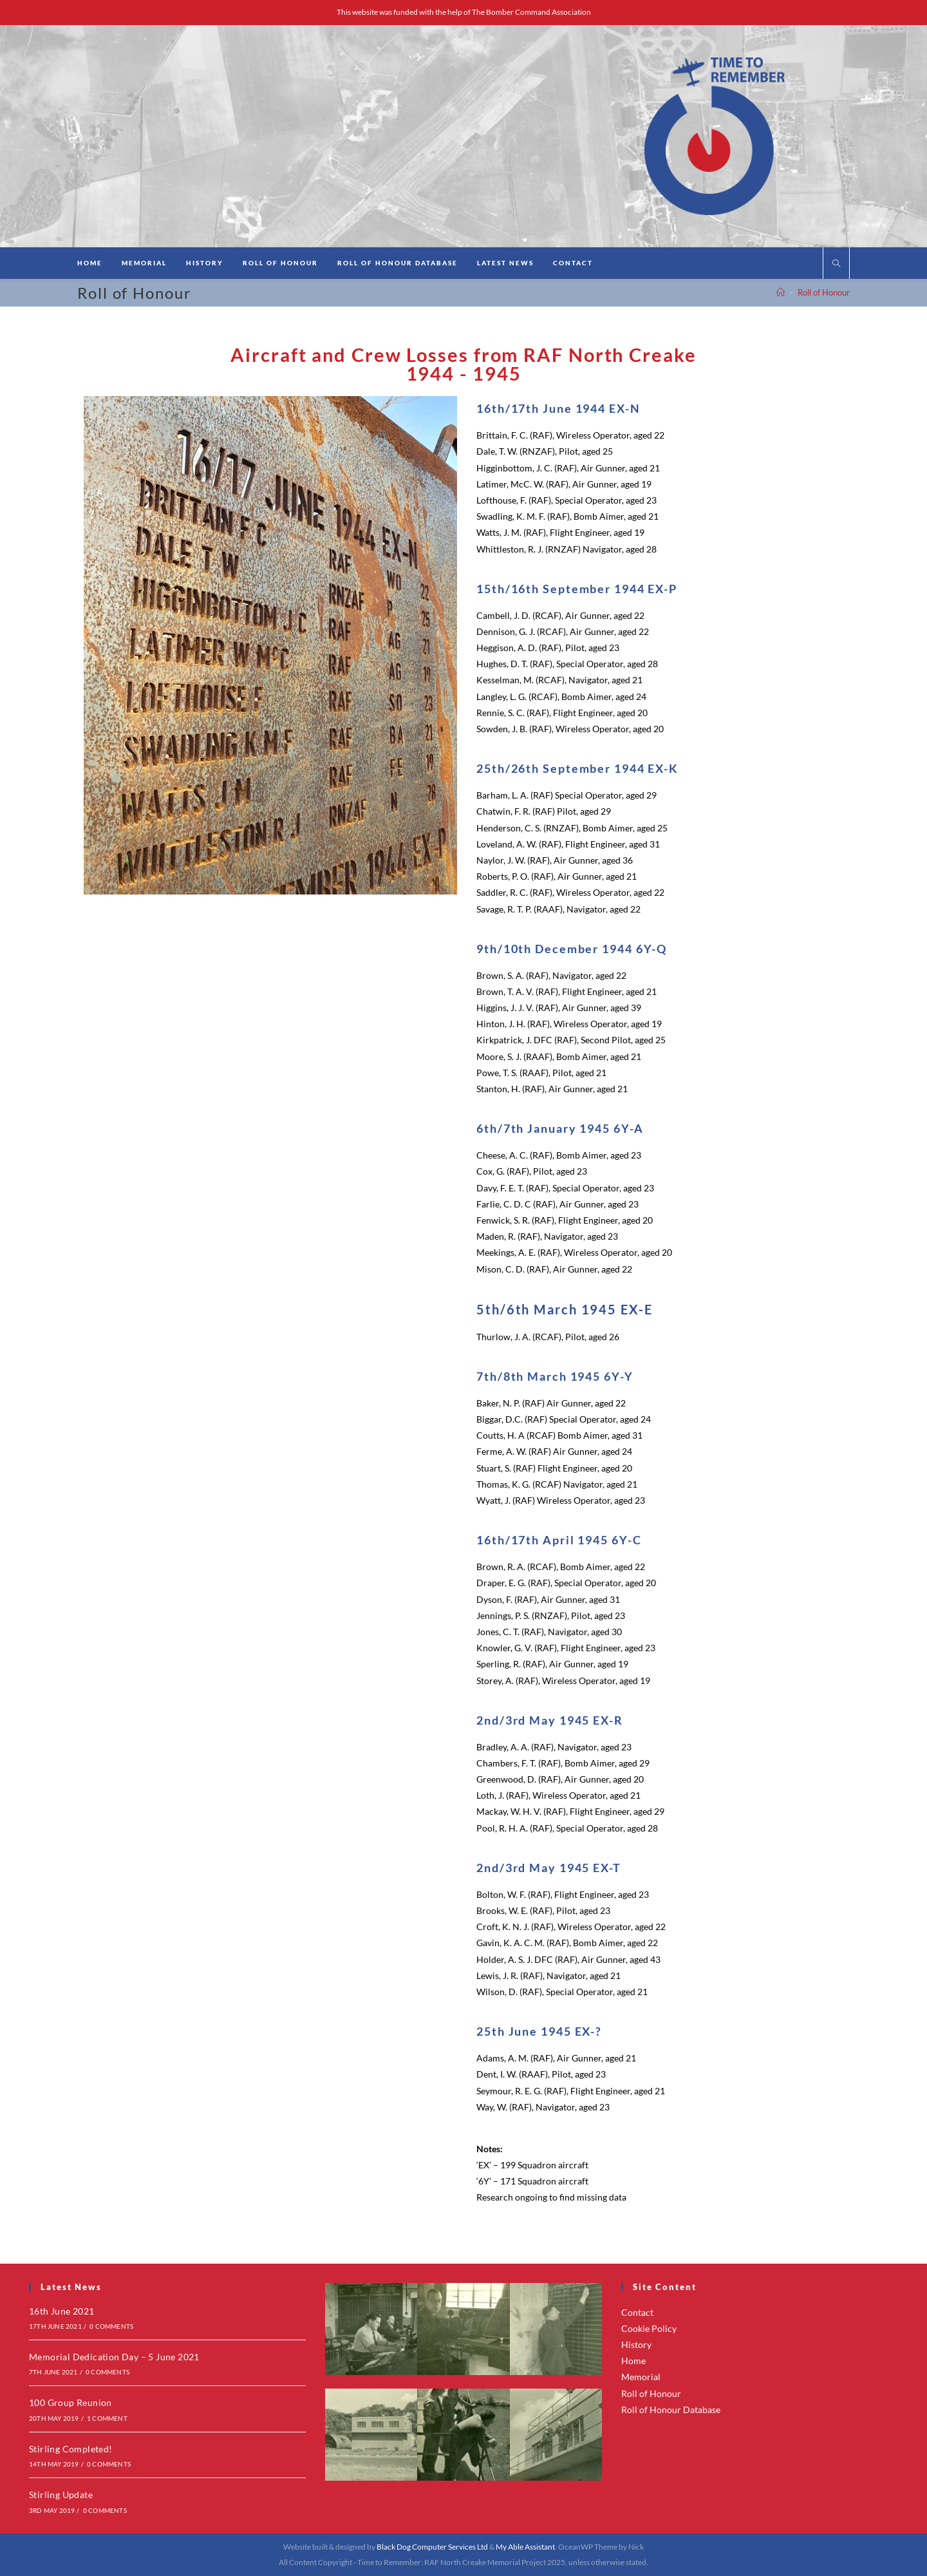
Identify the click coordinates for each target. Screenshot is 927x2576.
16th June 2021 (62, 2311)
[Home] (780, 292)
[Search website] (836, 264)
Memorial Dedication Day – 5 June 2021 (114, 2356)
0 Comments (111, 2326)
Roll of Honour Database (670, 2409)
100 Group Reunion (70, 2402)
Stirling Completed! (71, 2448)
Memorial (640, 2376)
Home (633, 2360)
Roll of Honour (824, 292)
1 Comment (107, 2418)
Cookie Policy (649, 2328)
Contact (637, 2312)
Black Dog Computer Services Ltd (432, 2547)
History (636, 2344)
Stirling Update (61, 2494)
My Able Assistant (525, 2547)
